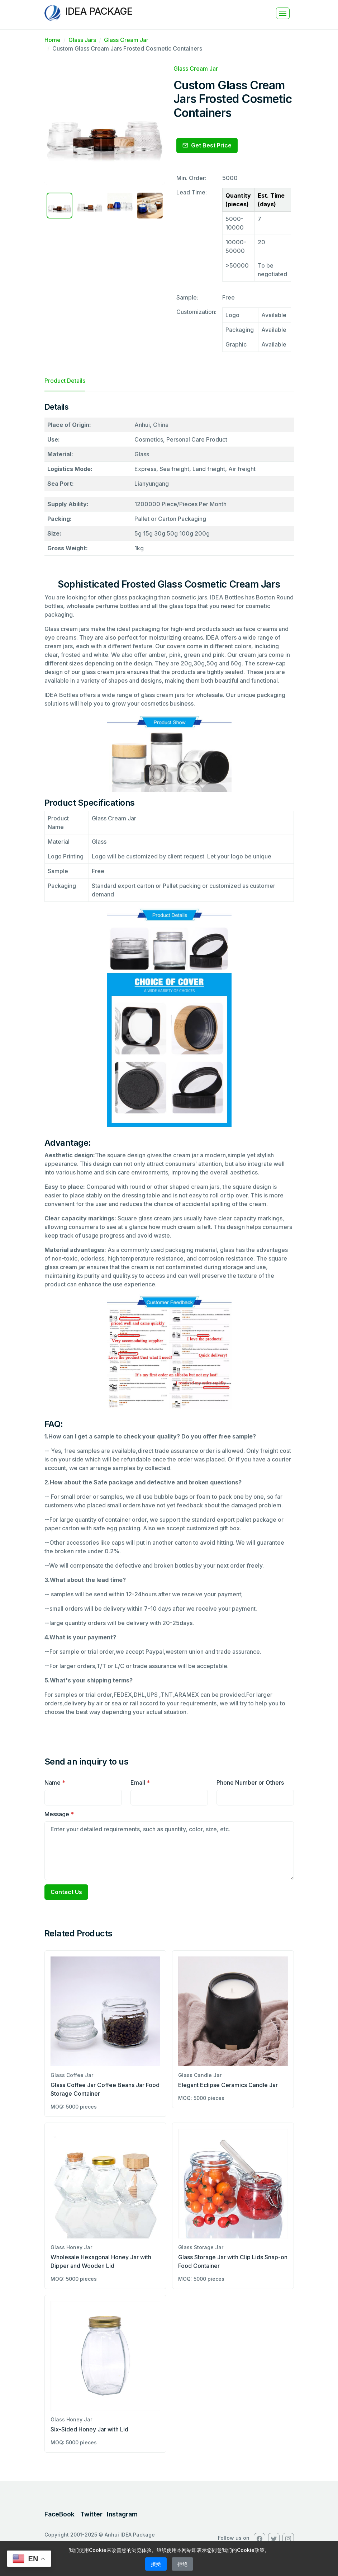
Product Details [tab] (64, 380)
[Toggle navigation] (283, 13)
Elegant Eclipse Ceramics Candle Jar (228, 2084)
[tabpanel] (169, 1062)
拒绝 (182, 2564)
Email (140, 1782)
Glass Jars (82, 39)
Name (54, 1782)
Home (52, 39)
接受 (156, 2564)
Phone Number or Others (250, 1782)
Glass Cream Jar (126, 39)
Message (59, 1814)
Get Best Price (207, 145)
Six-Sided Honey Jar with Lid (89, 2429)
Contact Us (66, 1891)
